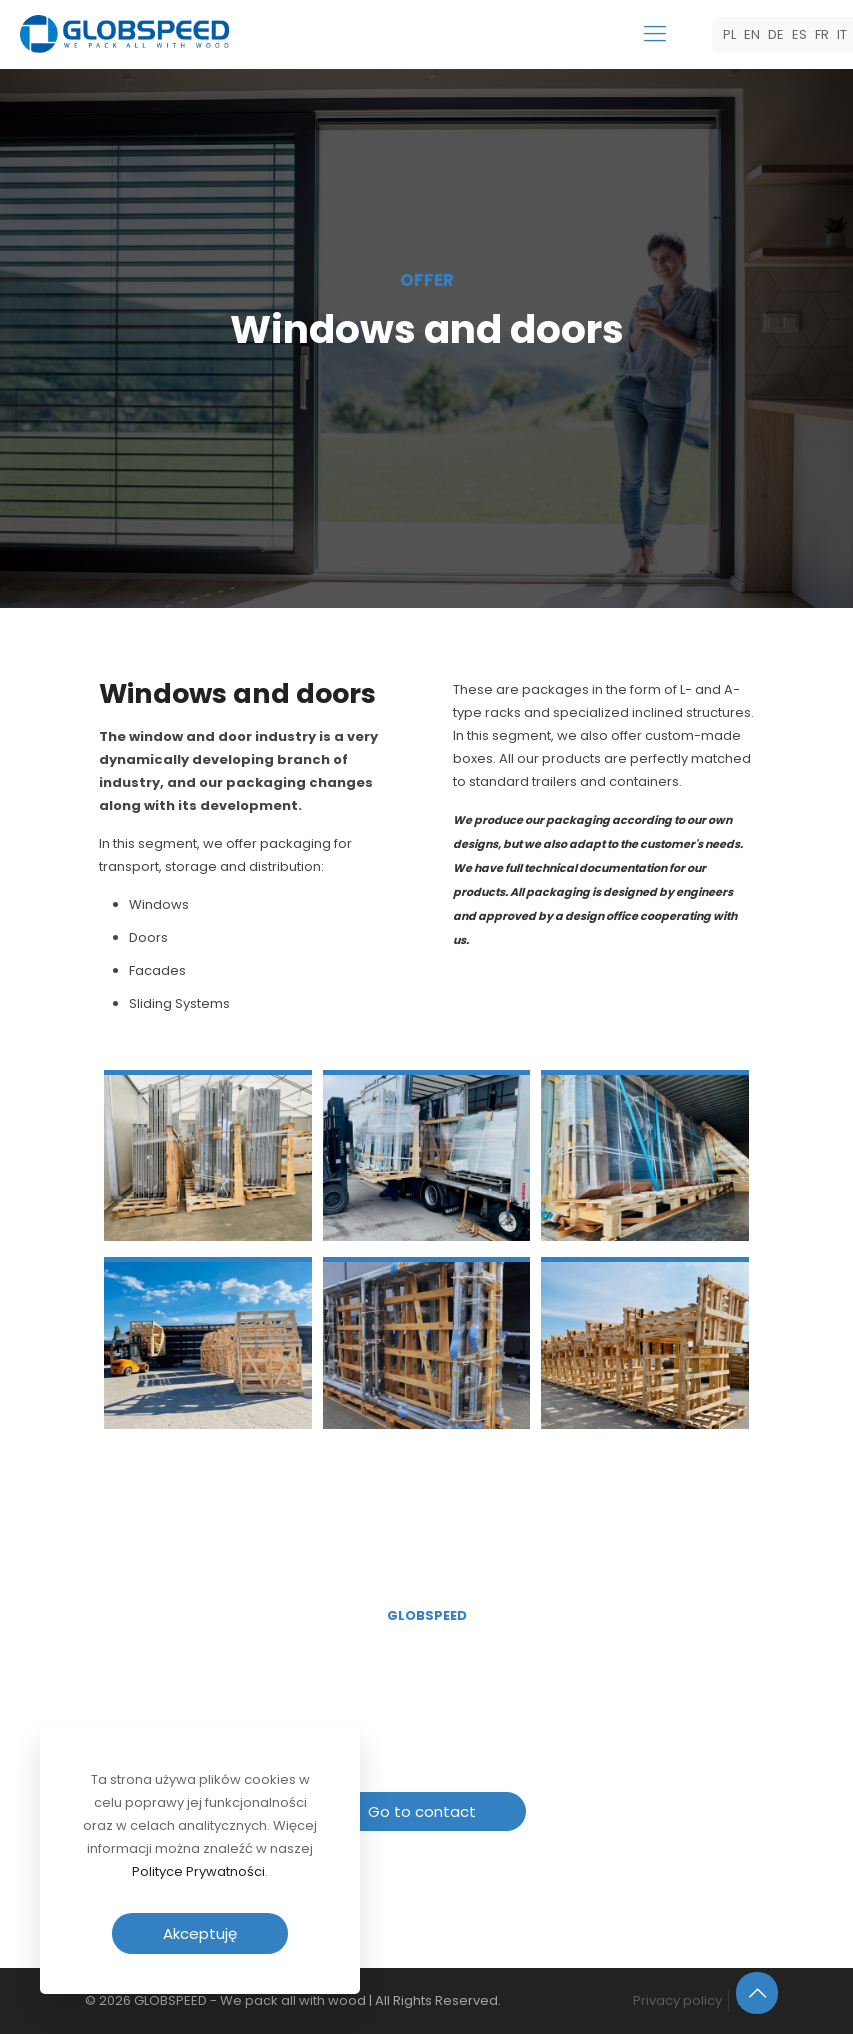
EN (752, 34)
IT (842, 34)
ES (799, 34)
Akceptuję (200, 1933)
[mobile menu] (655, 34)
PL (729, 34)
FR (822, 34)
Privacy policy (677, 2000)
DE (776, 34)
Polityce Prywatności (198, 1871)
